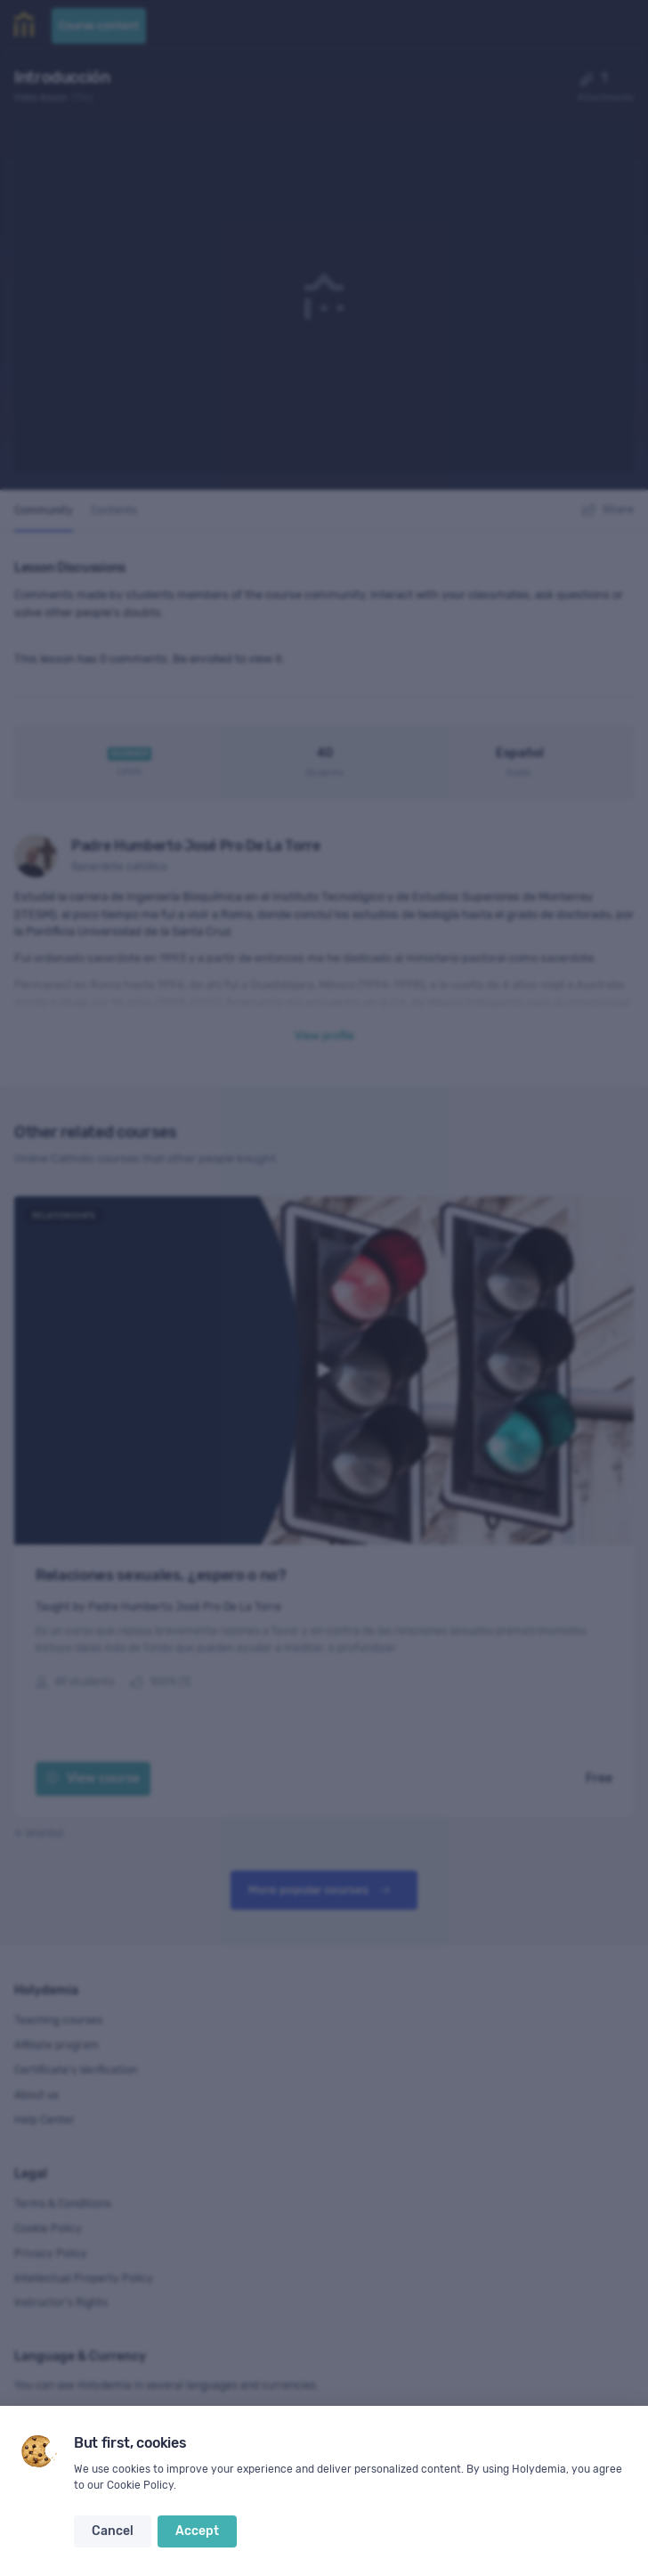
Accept (197, 2531)
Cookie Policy (140, 2485)
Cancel (113, 2531)
